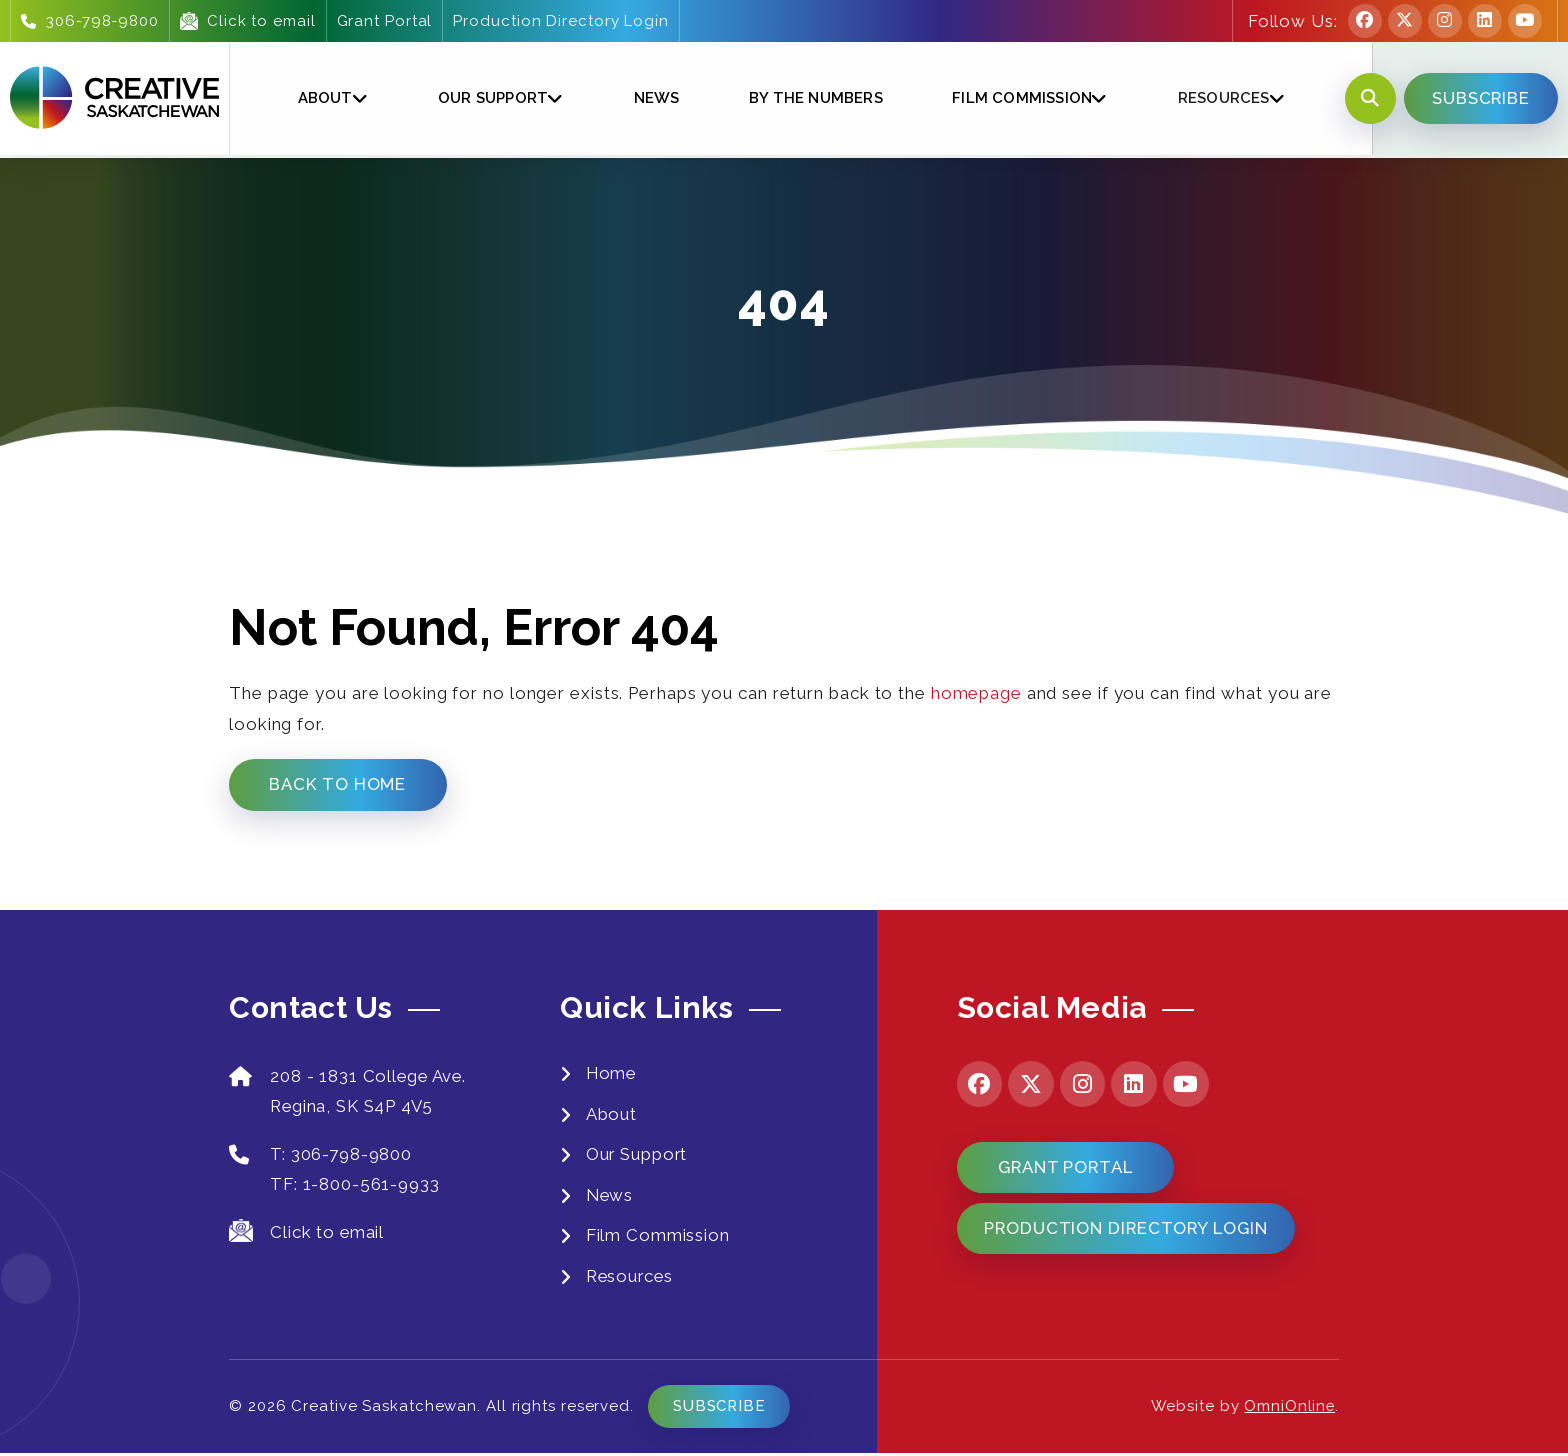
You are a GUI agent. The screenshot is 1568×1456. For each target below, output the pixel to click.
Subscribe (720, 1409)
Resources (1219, 99)
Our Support (492, 99)
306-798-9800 (90, 21)
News (654, 99)
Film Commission (1019, 99)
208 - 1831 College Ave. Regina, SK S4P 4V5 (350, 1092)
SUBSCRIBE (1479, 99)
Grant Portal (384, 21)
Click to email (248, 21)
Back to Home (339, 785)
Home (612, 1074)
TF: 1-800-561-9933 (356, 1186)
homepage (976, 693)
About (324, 99)
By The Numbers (813, 99)
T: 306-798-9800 (321, 1155)
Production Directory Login (560, 21)
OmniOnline (1289, 1409)
